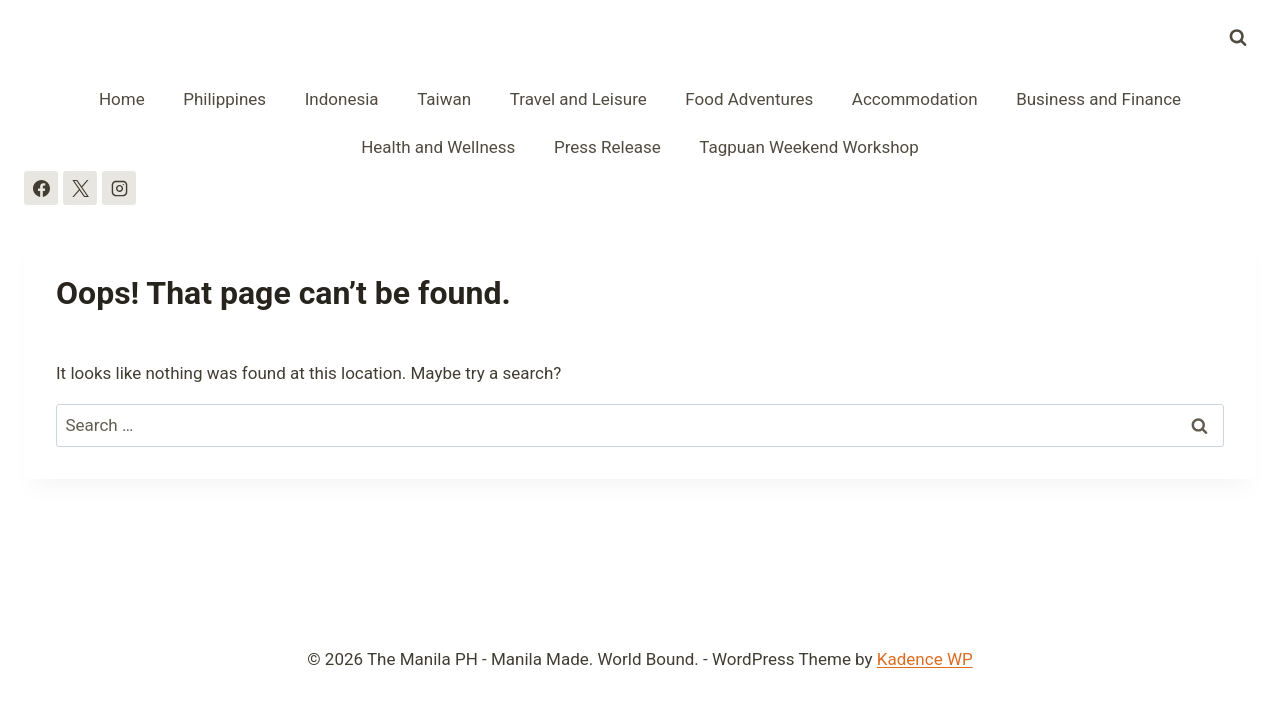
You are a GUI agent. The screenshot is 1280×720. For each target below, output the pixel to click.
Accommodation (915, 99)
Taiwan (444, 99)
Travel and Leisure (578, 99)
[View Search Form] (1238, 38)
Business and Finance (1098, 99)
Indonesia (342, 99)
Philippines (224, 99)
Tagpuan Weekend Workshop (809, 147)
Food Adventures (749, 99)
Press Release (607, 147)
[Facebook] (41, 188)
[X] (80, 188)
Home (122, 99)
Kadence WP (925, 659)
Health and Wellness (438, 147)
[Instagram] (119, 188)
